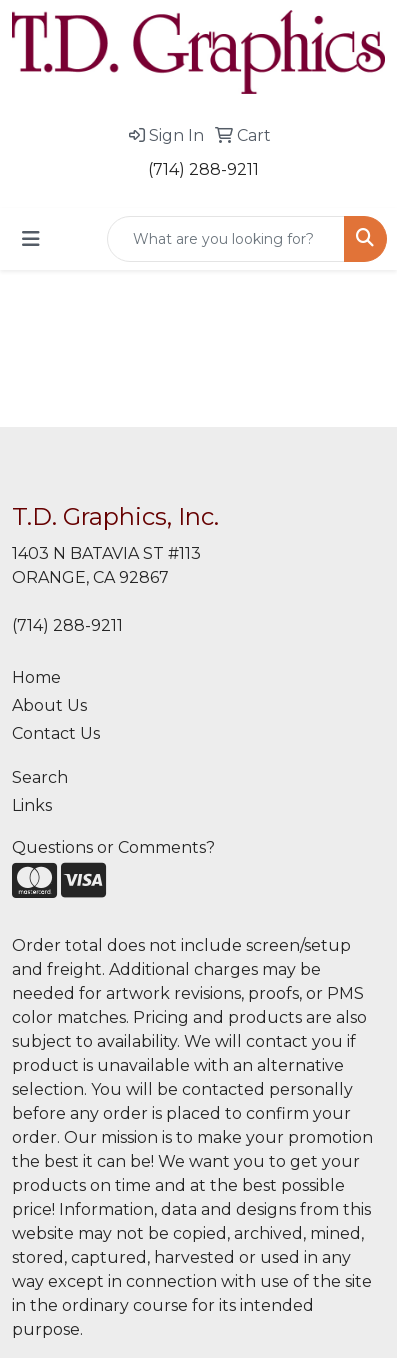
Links (32, 805)
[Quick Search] (226, 239)
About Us (49, 705)
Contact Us (56, 733)
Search (40, 777)
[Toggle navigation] (31, 239)
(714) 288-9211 (203, 169)
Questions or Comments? (113, 847)
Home (36, 677)
